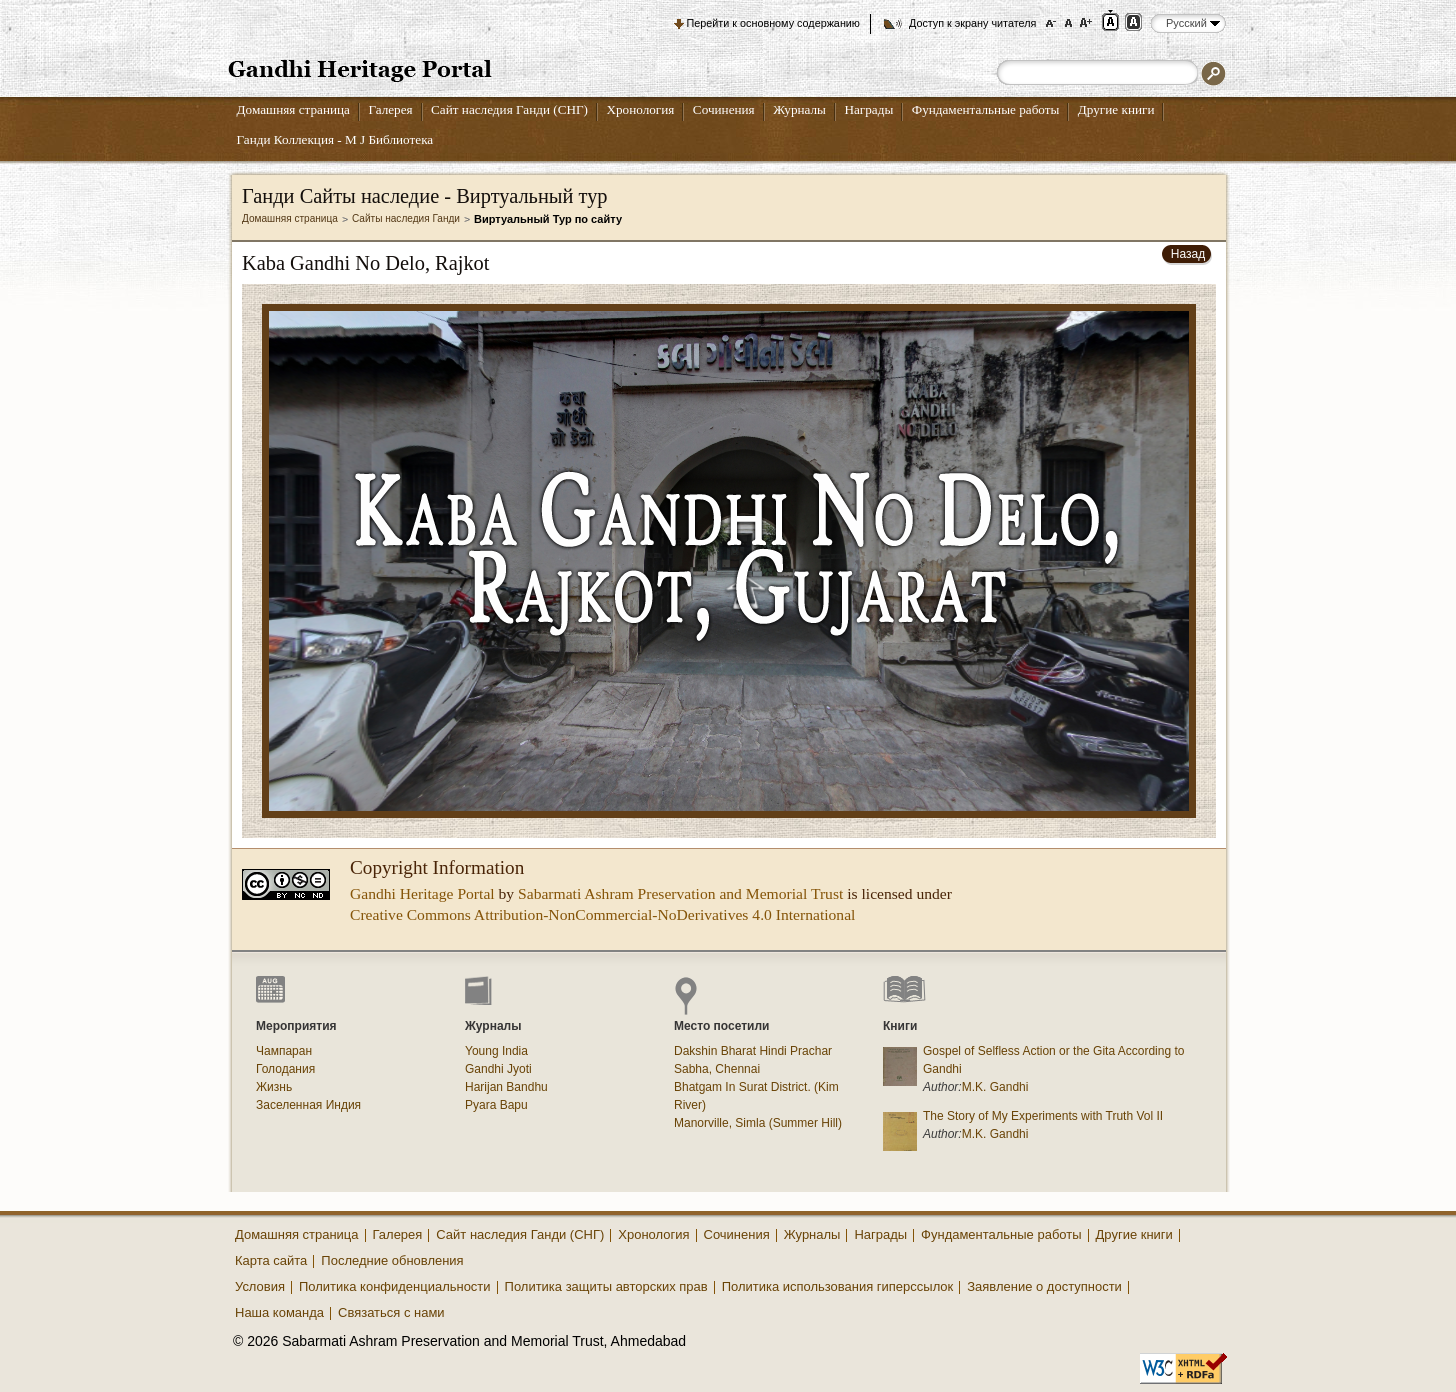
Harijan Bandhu (506, 1087)
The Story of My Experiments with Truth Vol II (1043, 1116)
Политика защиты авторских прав (606, 1286)
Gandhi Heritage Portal (422, 893)
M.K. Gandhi (995, 1087)
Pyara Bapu (496, 1105)
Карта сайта (271, 1260)
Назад (1188, 254)
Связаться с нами (391, 1312)
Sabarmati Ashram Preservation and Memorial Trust (680, 893)
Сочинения (724, 109)
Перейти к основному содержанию (773, 23)
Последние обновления (392, 1260)
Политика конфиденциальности (395, 1286)
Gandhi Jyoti (498, 1069)
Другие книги (1116, 109)
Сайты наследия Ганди (406, 218)
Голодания (285, 1069)
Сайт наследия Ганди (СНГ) (509, 109)
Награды (868, 109)
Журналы (799, 109)
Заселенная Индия (308, 1105)
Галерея (390, 109)
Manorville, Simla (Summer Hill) (758, 1123)
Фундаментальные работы (986, 109)
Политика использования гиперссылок (838, 1286)
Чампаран (284, 1051)
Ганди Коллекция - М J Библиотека (335, 139)
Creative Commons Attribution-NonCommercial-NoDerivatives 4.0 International (602, 914)
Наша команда (279, 1312)
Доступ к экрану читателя (972, 23)
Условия (260, 1286)
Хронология (640, 109)
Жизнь (274, 1087)
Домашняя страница (293, 109)
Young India (496, 1051)
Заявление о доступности (1044, 1286)
